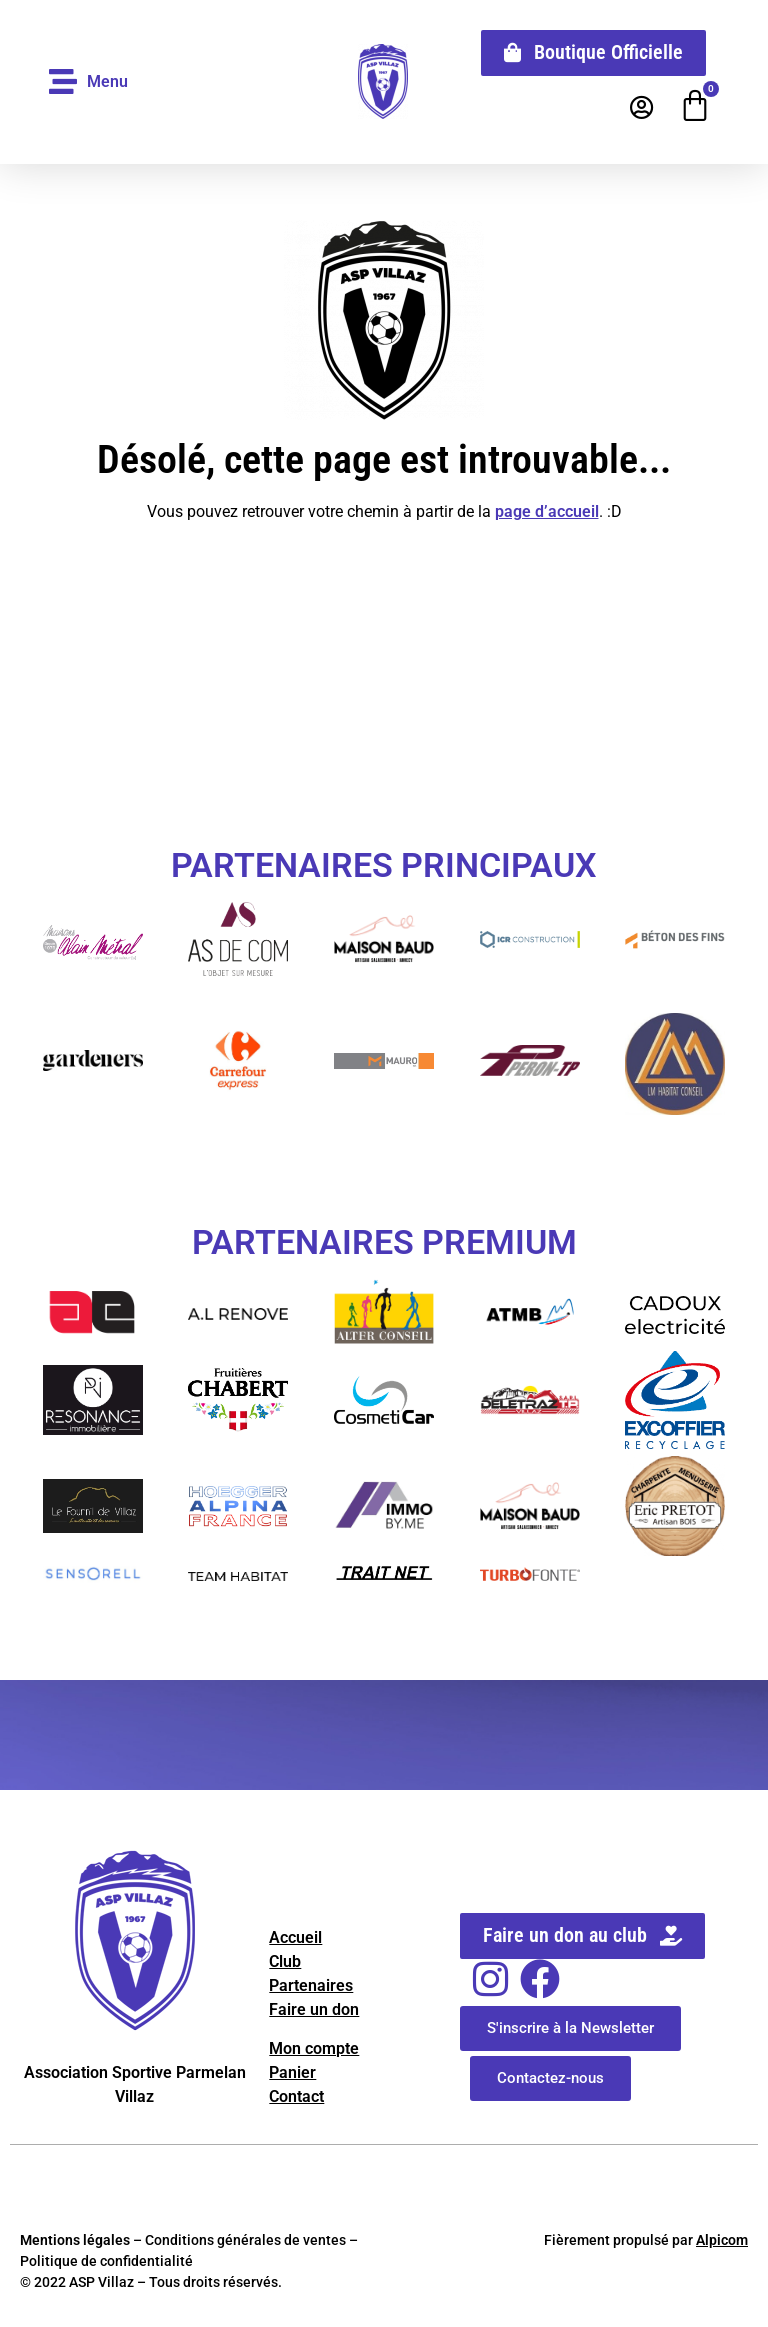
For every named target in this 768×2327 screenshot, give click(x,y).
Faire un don (314, 2009)
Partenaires (311, 1985)
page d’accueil (547, 511)
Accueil (295, 1937)
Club (285, 1961)
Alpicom (722, 2240)
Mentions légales (75, 2240)
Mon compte (314, 2048)
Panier (292, 2072)
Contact (296, 2096)
